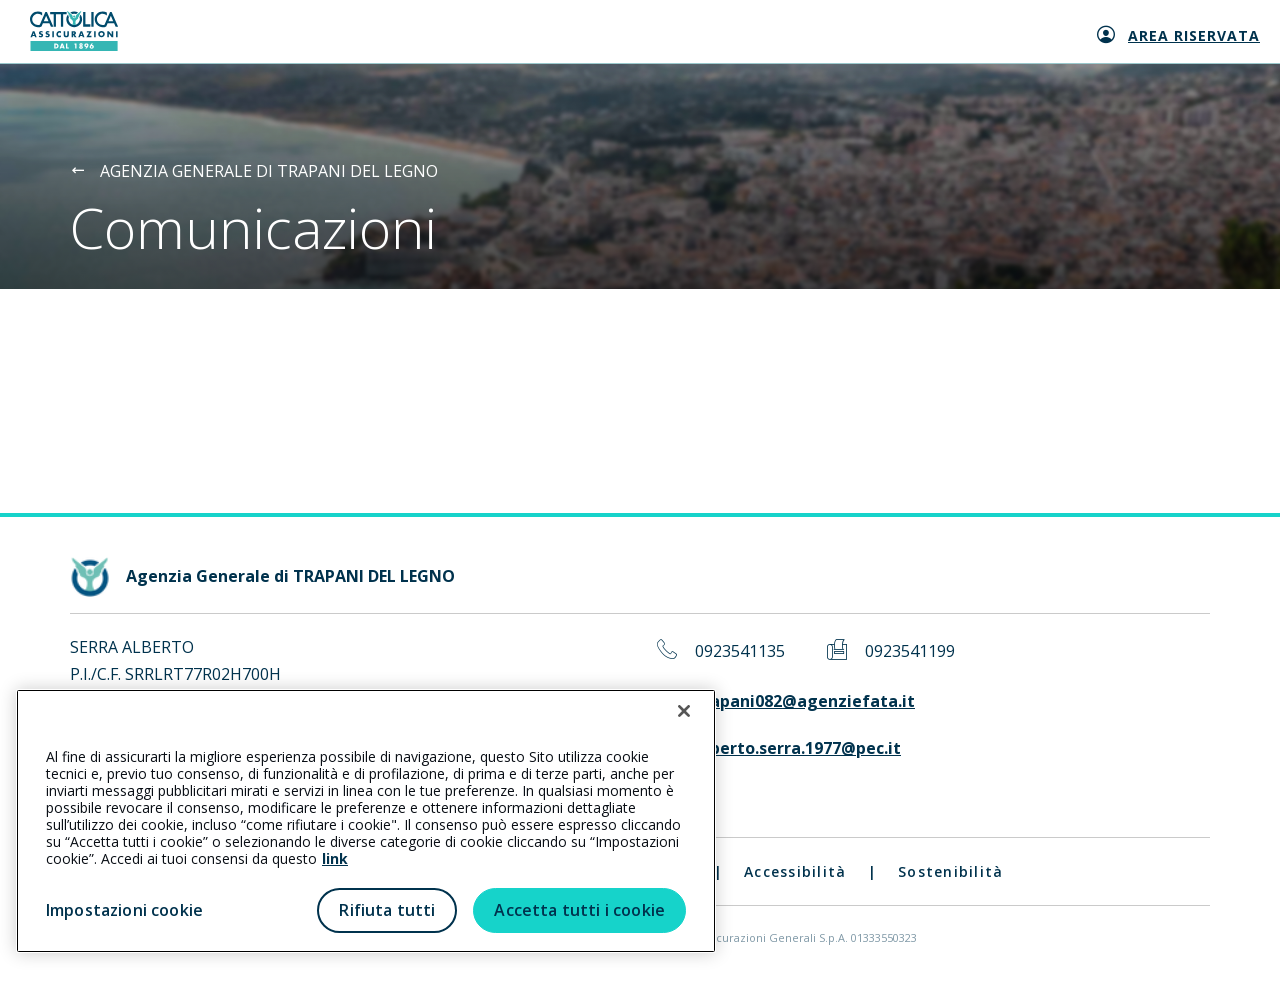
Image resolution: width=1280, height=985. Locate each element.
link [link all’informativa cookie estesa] (335, 858)
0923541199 (910, 651)
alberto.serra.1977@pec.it (798, 748)
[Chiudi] (684, 711)
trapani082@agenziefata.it (805, 701)
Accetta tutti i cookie (579, 910)
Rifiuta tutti (387, 910)
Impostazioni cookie (124, 910)
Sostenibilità (950, 871)
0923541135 (740, 651)
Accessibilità (795, 871)
